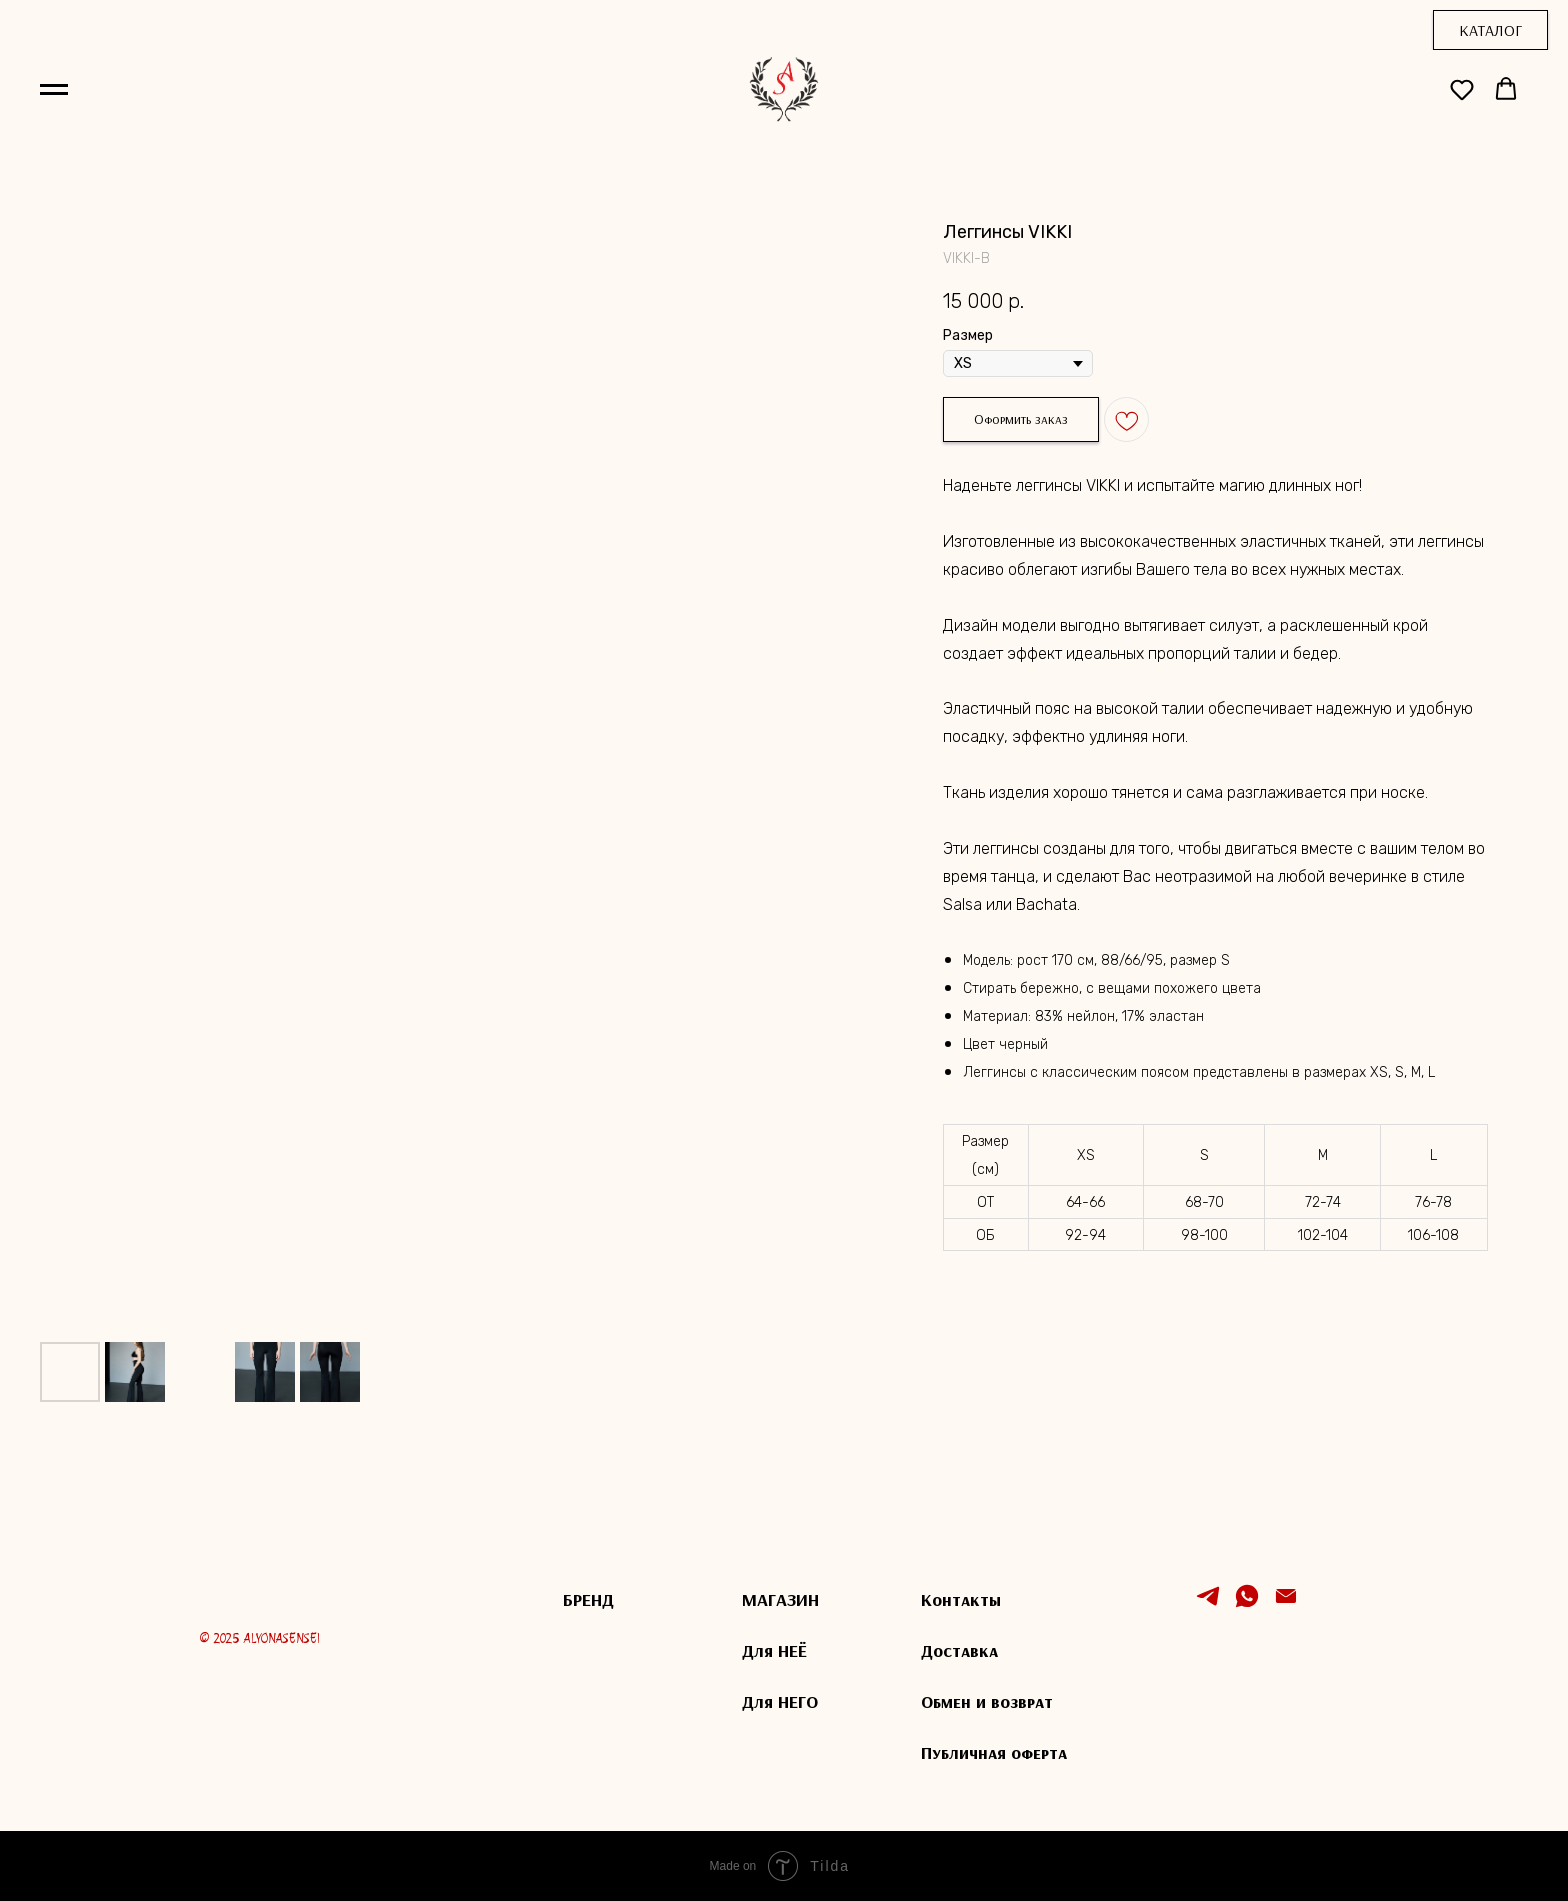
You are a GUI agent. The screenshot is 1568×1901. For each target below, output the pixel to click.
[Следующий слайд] (869, 763)
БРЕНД (588, 1599)
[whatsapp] (1247, 1604)
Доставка (959, 1650)
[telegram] (1208, 1604)
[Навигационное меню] (54, 90)
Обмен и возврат (987, 1701)
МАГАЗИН (780, 1599)
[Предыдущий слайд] (73, 763)
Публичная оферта (994, 1752)
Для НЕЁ (774, 1650)
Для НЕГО (780, 1701)
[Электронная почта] (1286, 1604)
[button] (1462, 89)
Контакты (961, 1599)
